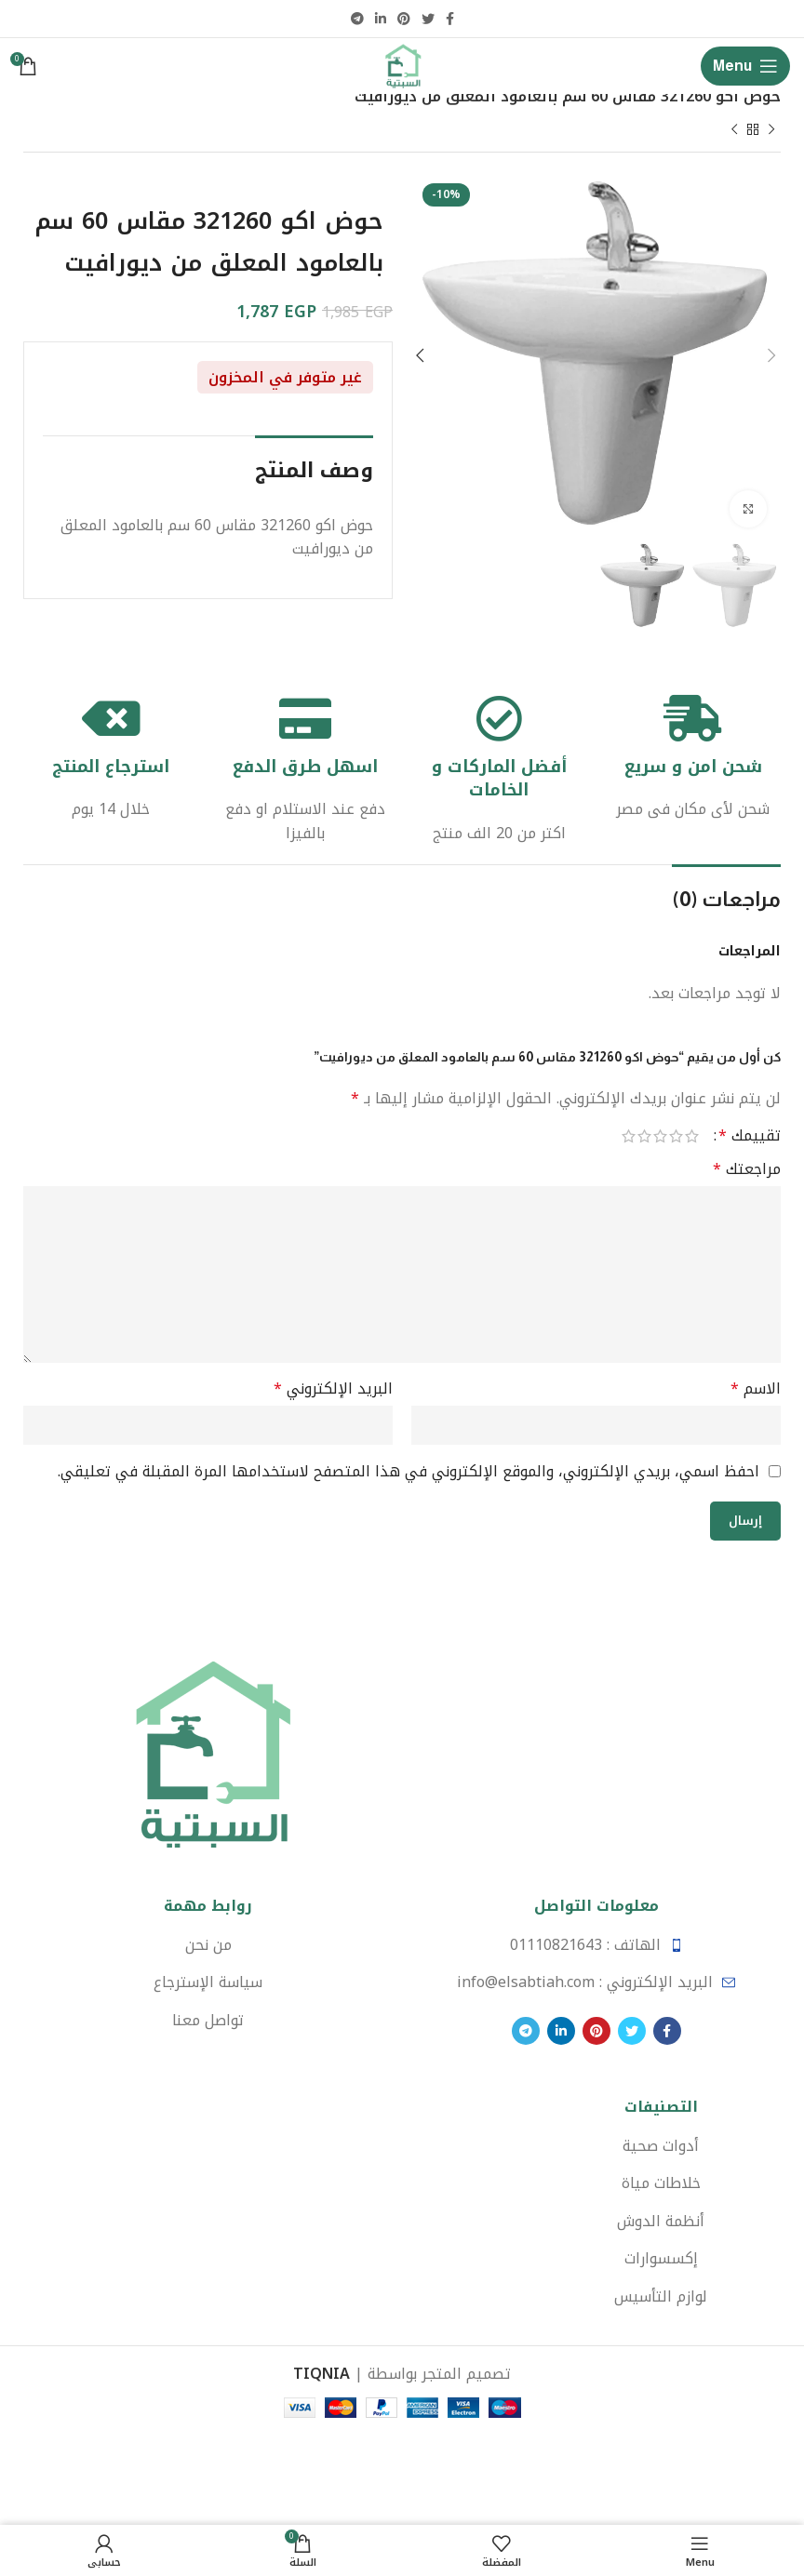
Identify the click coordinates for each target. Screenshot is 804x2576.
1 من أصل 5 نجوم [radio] (692, 1136)
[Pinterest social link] (404, 19)
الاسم (755, 1390)
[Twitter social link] (428, 19)
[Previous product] (771, 131)
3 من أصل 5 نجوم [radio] (660, 1136)
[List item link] (596, 1945)
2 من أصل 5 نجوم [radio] (676, 1136)
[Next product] (734, 131)
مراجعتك (747, 1170)
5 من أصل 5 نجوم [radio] (628, 1136)
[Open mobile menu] (745, 66)
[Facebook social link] (450, 19)
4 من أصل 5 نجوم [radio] (644, 1136)
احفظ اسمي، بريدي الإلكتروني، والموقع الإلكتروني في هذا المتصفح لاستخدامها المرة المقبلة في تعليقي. (408, 1471)
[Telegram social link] (357, 19)
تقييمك (749, 1136)
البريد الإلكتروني (333, 1390)
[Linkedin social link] (380, 19)
